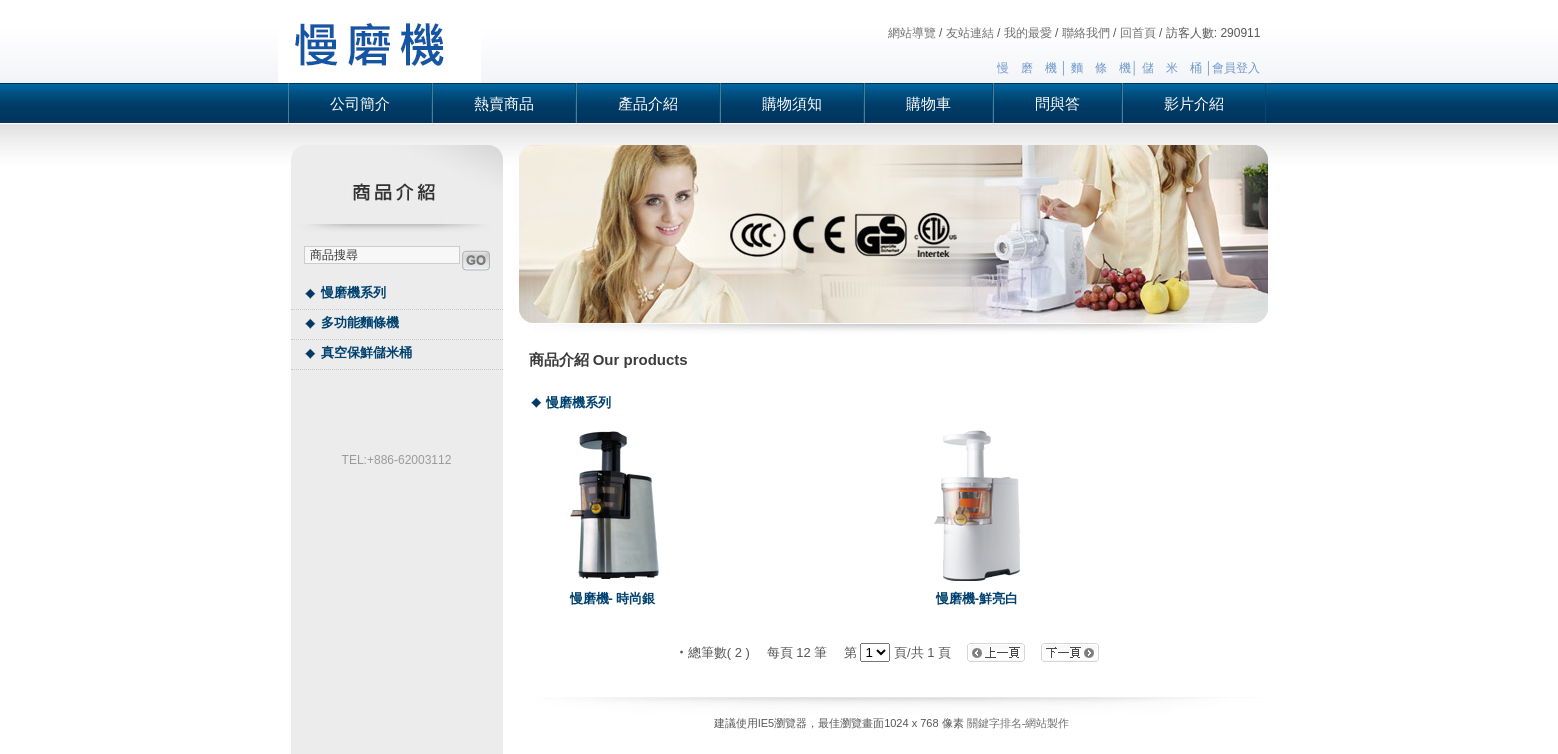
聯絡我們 (1086, 33)
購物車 (928, 103)
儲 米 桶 (1172, 68)
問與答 (1057, 103)
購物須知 (792, 103)
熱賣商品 (504, 103)
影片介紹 (1194, 103)
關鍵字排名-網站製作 (1018, 723)
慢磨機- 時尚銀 (613, 598)
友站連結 (970, 33)
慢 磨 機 (1027, 68)
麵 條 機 (1101, 68)
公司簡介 (360, 103)
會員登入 (1236, 68)
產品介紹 (648, 103)
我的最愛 (1028, 33)
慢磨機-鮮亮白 (977, 598)
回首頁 (1138, 33)
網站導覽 (912, 33)
